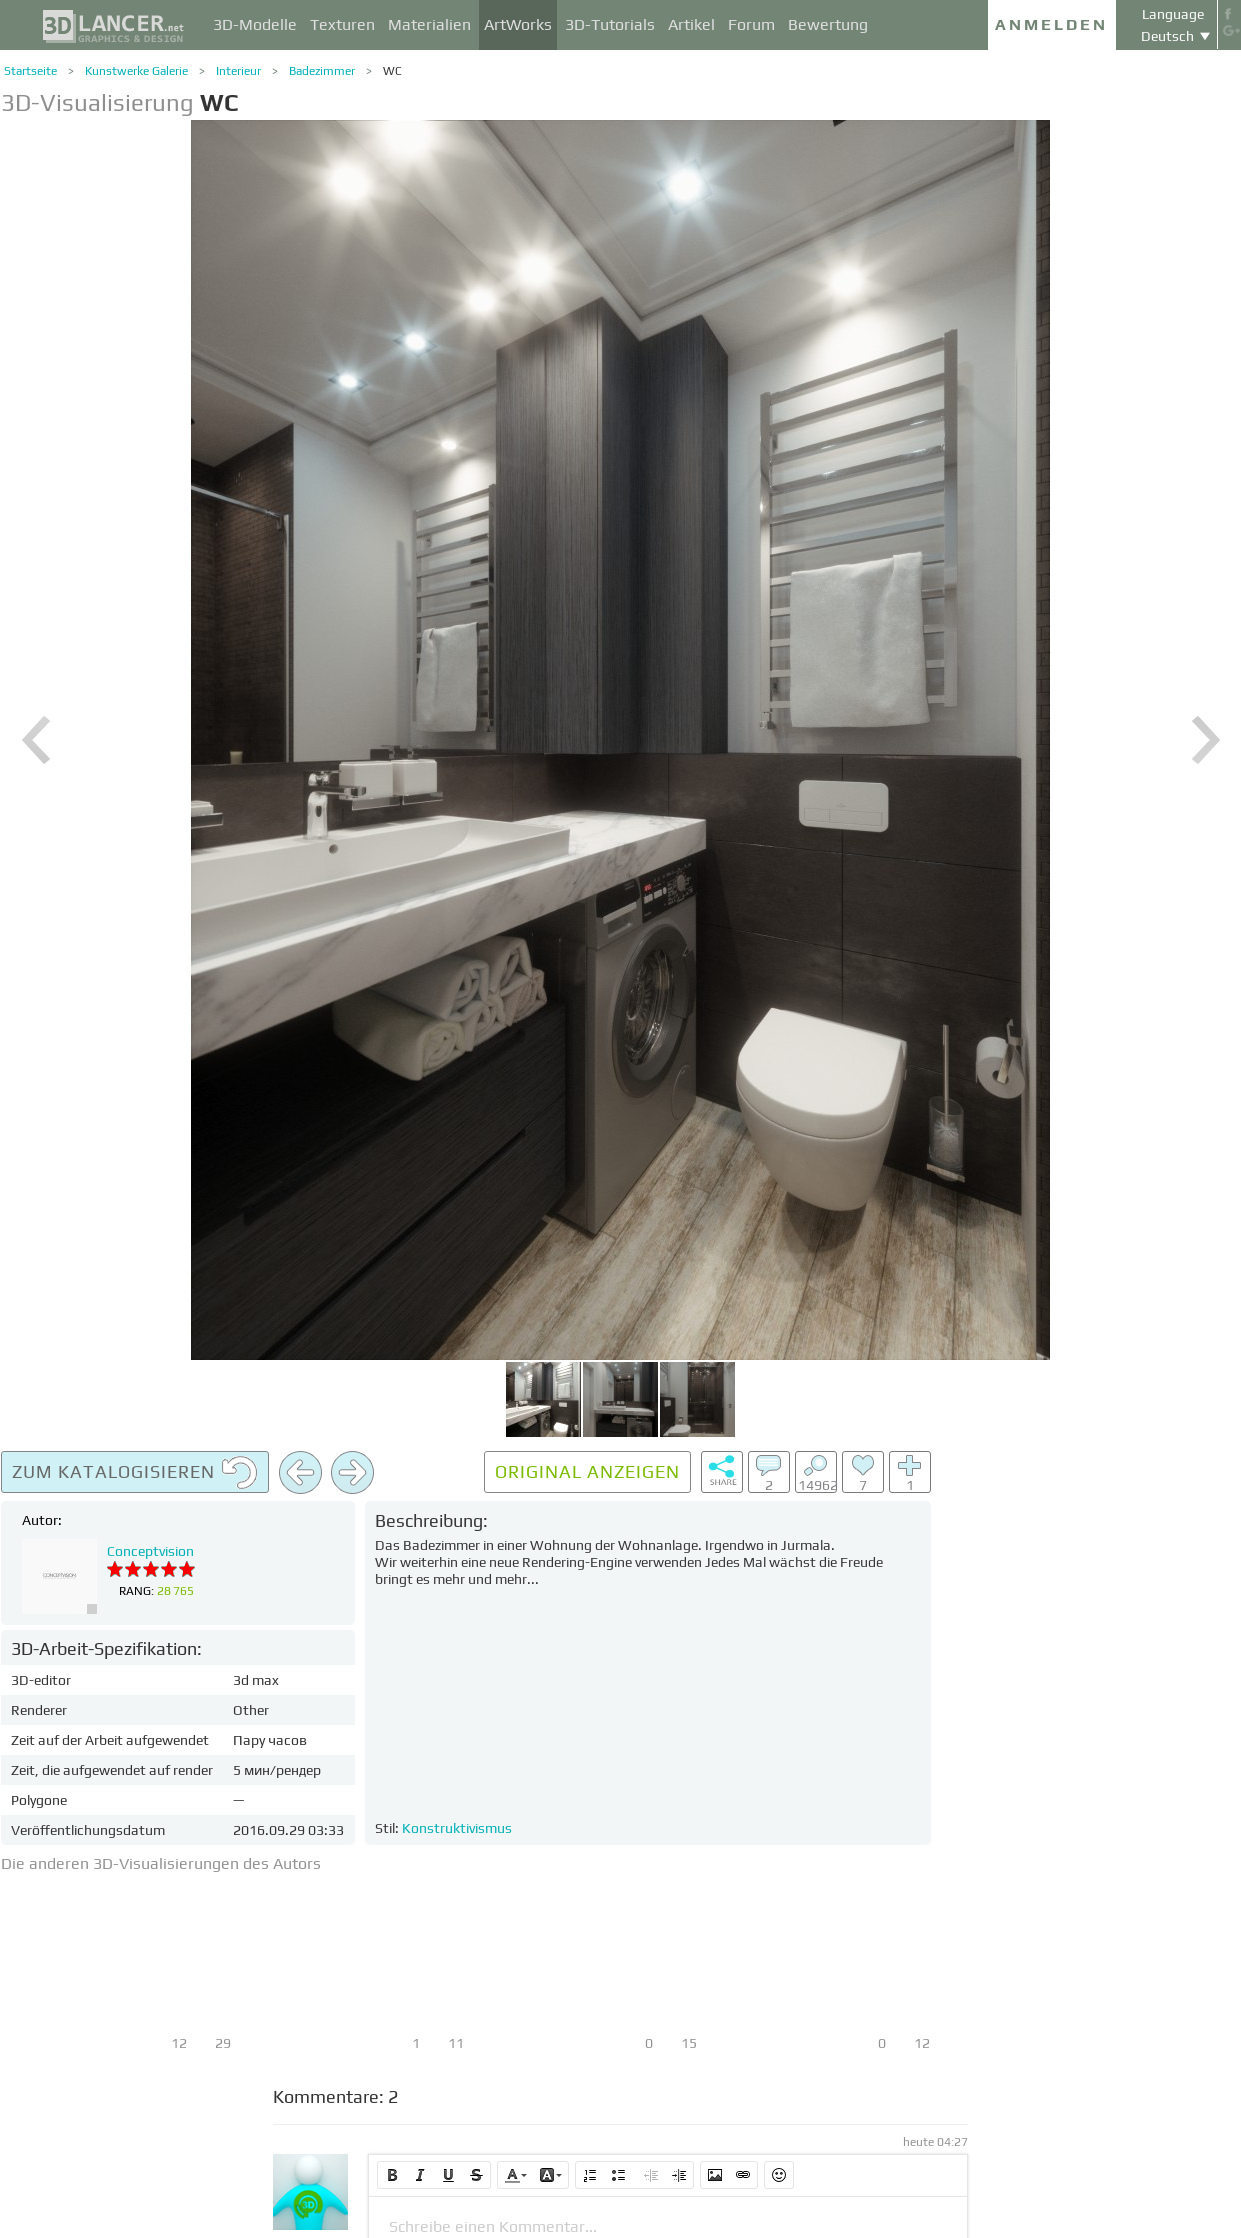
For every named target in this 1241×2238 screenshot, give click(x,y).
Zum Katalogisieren (135, 1473)
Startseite (30, 71)
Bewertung (828, 24)
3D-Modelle (255, 24)
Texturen (342, 24)
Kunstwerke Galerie (136, 71)
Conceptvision (150, 1551)
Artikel (691, 24)
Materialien (429, 24)
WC (392, 71)
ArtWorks (518, 24)
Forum (751, 24)
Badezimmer (322, 71)
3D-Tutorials (610, 24)
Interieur (238, 71)
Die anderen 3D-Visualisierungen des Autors (161, 1863)
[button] (392, 2175)
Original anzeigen (587, 1471)
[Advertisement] (1091, 1751)
